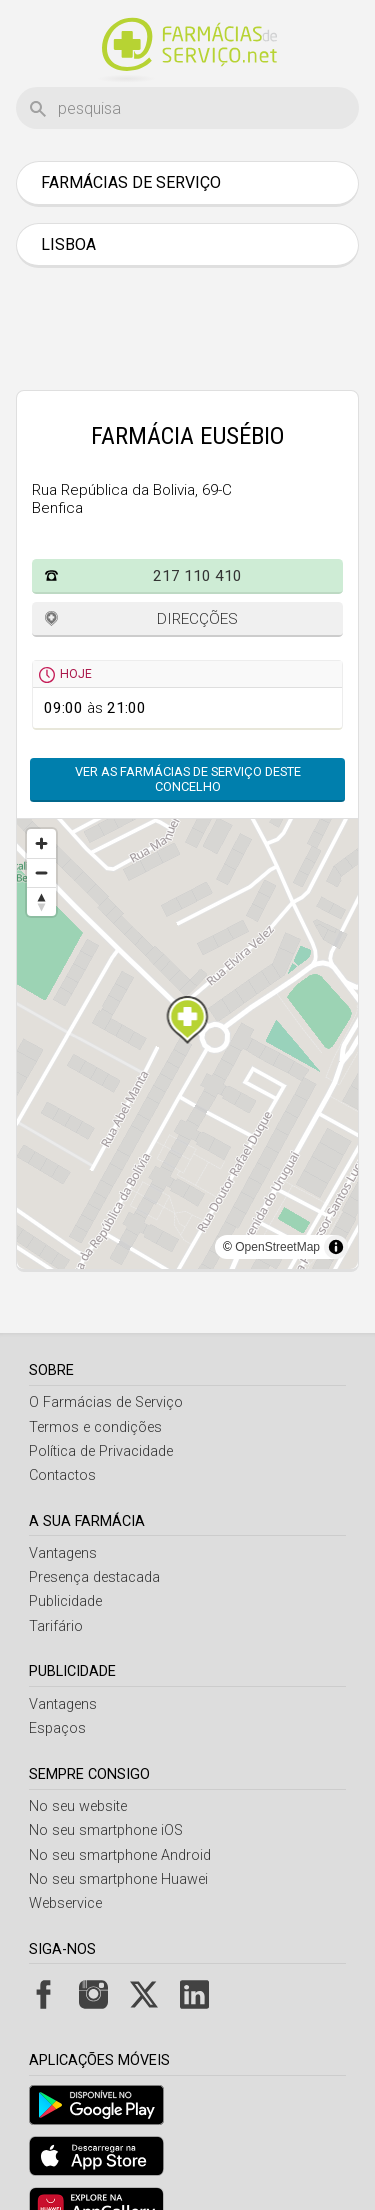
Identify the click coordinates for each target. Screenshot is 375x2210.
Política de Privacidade (101, 1451)
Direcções (197, 619)
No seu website (78, 1806)
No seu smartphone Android (120, 1855)
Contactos (62, 1475)
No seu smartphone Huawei (118, 1879)
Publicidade (65, 1601)
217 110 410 (197, 576)
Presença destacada (94, 1577)
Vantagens (63, 1553)
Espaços (57, 1728)
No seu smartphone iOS (106, 1830)
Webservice (65, 1903)
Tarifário (56, 1626)
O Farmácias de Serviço (106, 1402)
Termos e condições (95, 1427)
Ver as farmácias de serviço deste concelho (188, 779)
